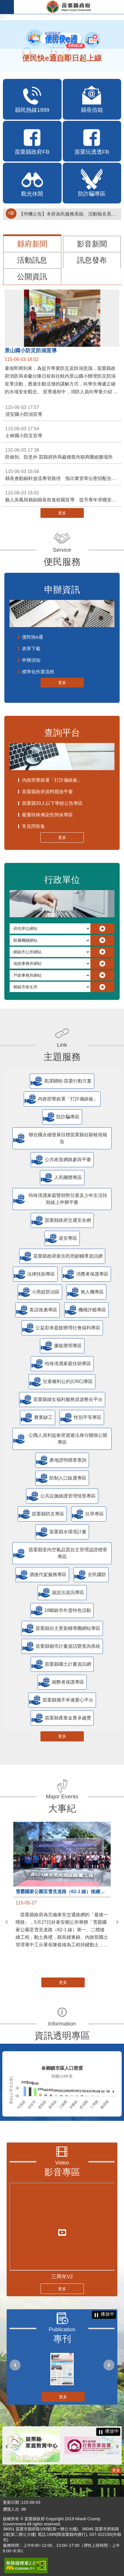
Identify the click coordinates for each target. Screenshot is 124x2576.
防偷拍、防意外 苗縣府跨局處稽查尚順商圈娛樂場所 (62, 453)
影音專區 (62, 2172)
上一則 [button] (6, 1922)
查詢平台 (62, 733)
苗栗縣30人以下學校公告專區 (52, 803)
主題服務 (62, 1057)
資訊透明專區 (62, 2035)
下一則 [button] (117, 1922)
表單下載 (31, 648)
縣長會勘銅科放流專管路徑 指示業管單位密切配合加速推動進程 (63, 474)
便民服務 (62, 562)
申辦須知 (31, 660)
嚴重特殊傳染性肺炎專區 (47, 814)
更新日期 (11, 2502)
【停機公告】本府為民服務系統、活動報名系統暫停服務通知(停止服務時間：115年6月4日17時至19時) (68, 214)
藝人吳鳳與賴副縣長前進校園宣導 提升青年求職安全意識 (63, 496)
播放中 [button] (107, 2314)
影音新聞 (92, 244)
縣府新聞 (32, 244)
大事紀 (62, 1808)
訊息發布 (92, 260)
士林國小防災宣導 (62, 431)
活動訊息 (32, 260)
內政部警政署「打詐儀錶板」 (52, 780)
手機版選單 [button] (7, 7)
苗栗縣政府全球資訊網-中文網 (69, 7)
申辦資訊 (62, 590)
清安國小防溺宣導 (62, 410)
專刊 (62, 2339)
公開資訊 (32, 277)
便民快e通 (32, 637)
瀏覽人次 (11, 2509)
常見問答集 (33, 826)
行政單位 (62, 880)
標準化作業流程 (38, 671)
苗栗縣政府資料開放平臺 (47, 791)
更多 (62, 513)
